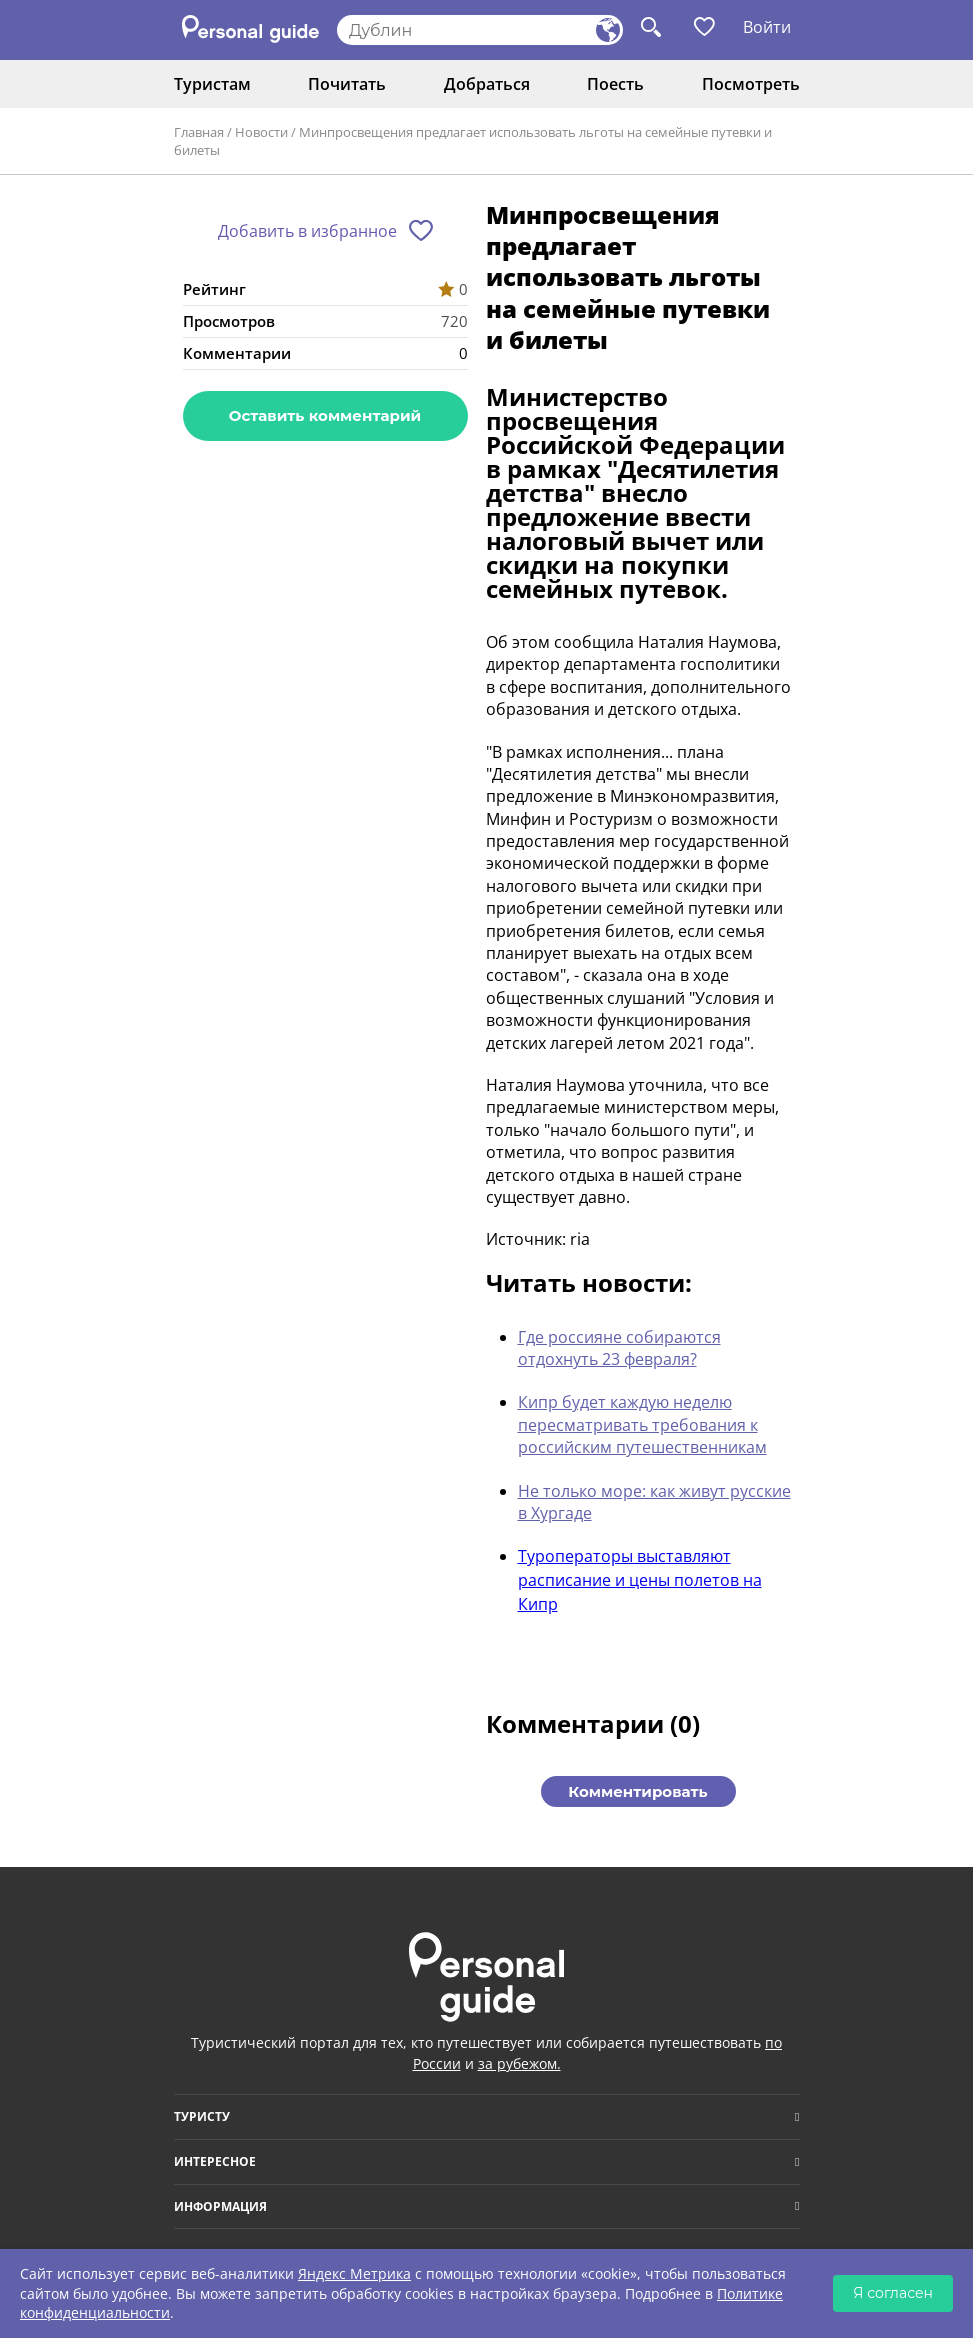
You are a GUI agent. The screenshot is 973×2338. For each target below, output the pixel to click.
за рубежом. (519, 2063)
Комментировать (637, 1791)
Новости (261, 132)
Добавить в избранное (307, 231)
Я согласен (893, 2293)
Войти (767, 27)
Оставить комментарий (325, 415)
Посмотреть (751, 84)
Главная (199, 132)
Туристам (212, 84)
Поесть (615, 84)
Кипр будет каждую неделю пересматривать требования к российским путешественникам (642, 1424)
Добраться (487, 84)
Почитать (347, 84)
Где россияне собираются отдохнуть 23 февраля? (619, 1348)
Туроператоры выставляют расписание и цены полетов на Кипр (640, 1580)
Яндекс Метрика (354, 2273)
